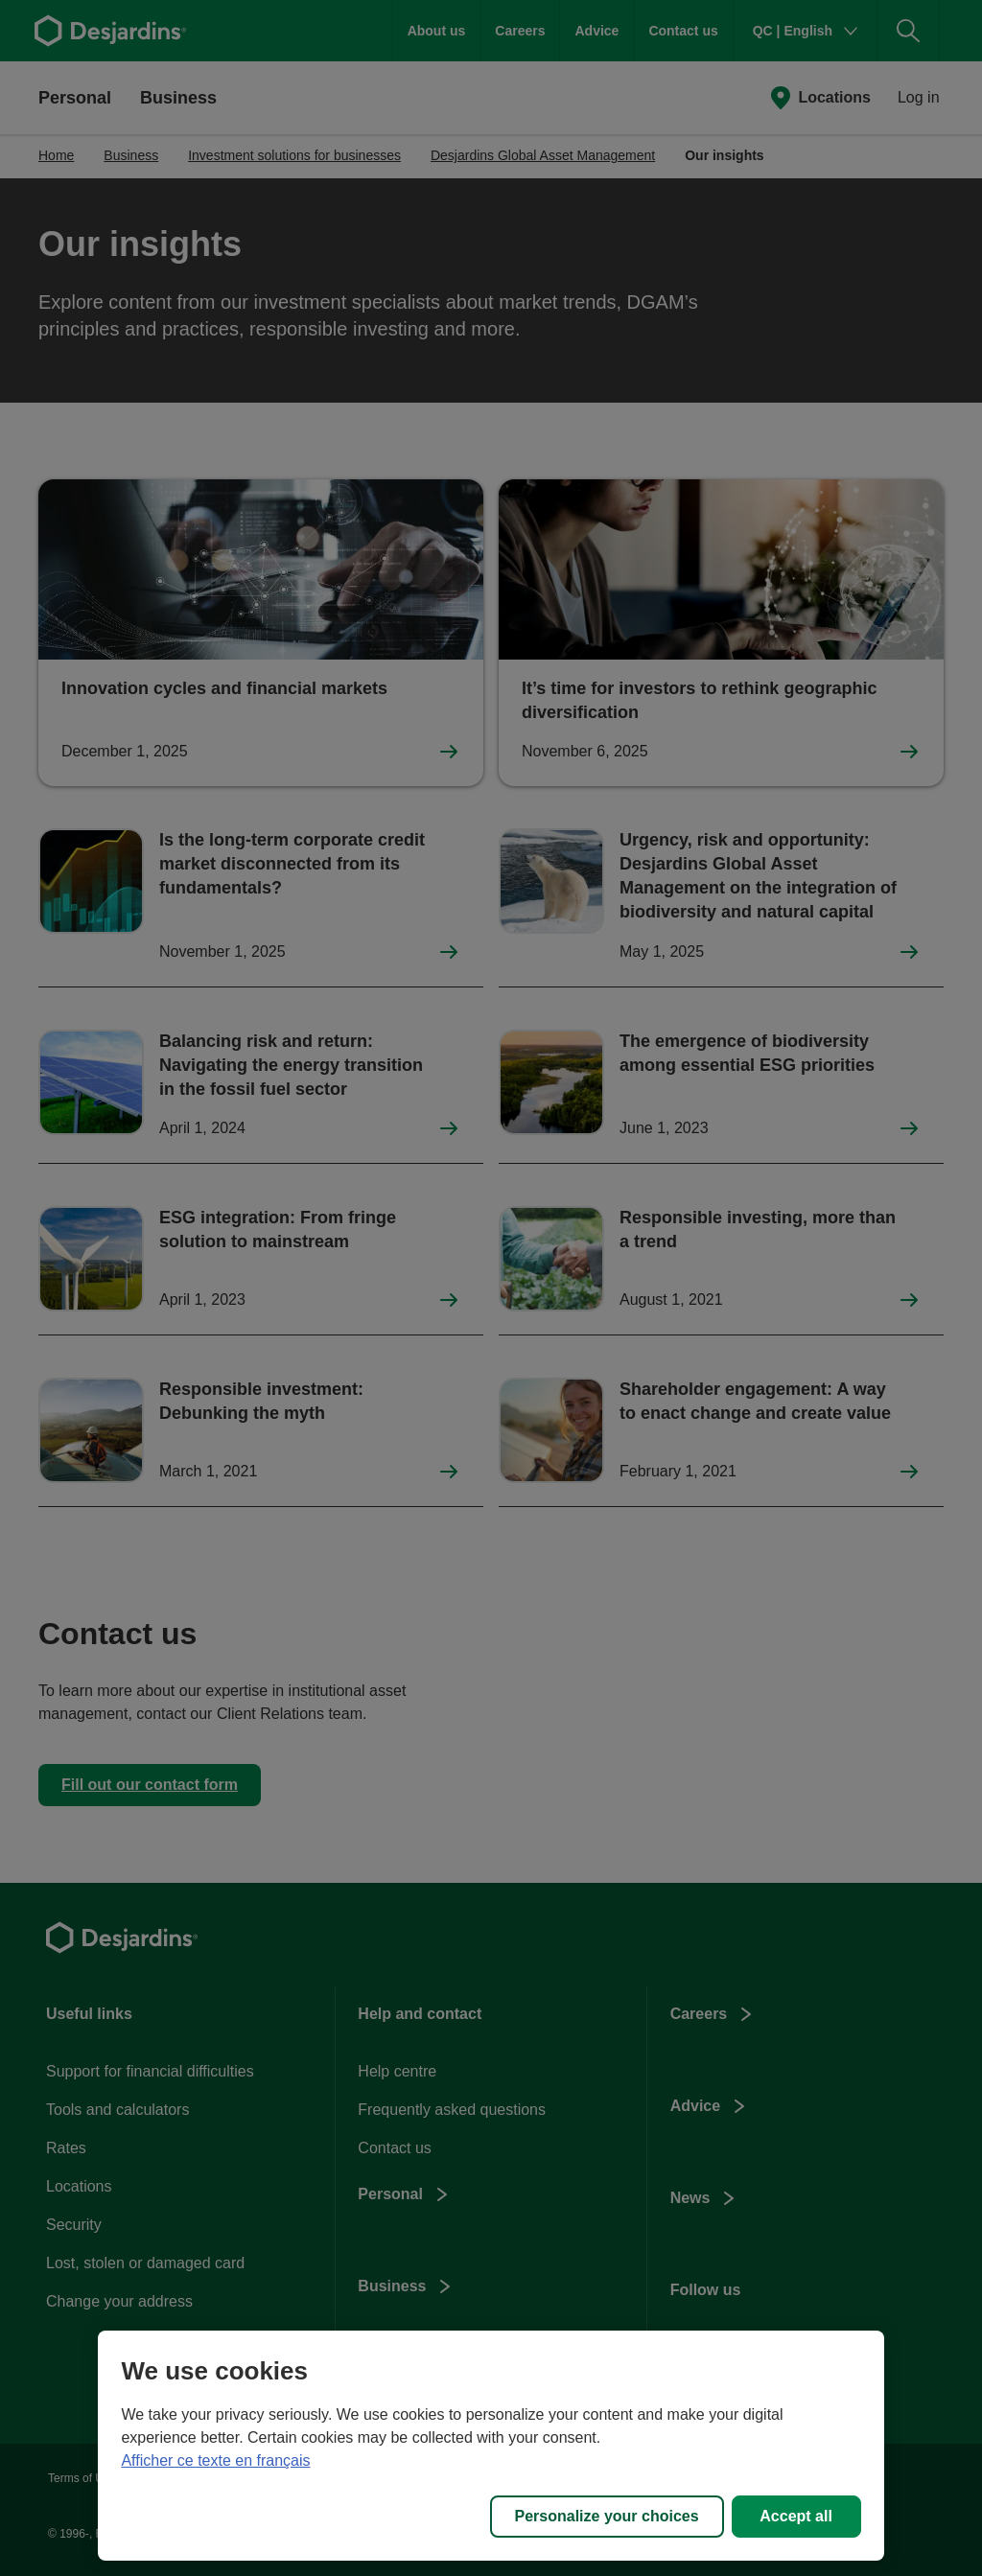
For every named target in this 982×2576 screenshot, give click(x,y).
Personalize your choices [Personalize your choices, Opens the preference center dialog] (607, 2516)
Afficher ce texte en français (215, 2460)
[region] (490, 2446)
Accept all (796, 2516)
